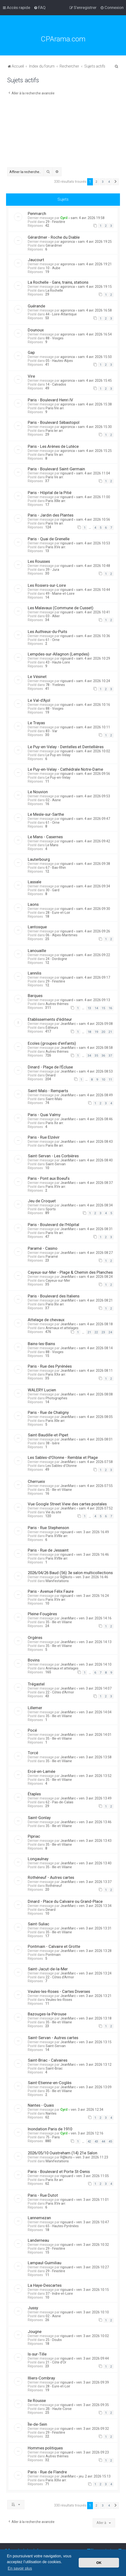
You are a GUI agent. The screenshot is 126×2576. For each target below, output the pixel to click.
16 (110, 1008)
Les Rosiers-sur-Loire (47, 585)
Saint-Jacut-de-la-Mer (48, 1968)
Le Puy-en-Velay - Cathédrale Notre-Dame (65, 769)
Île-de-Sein (37, 2424)
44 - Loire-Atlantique (61, 314)
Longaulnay (38, 1858)
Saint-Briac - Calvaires (47, 2060)
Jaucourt (36, 259)
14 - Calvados (56, 384)
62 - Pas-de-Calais (59, 1802)
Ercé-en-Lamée (41, 1771)
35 (96, 1055)
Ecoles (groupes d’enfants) (52, 1043)
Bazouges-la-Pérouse (47, 2014)
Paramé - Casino (42, 1248)
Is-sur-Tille (37, 2354)
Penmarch (37, 213)
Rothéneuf (54, 1886)
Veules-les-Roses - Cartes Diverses (59, 1991)
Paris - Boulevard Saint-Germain (56, 468)
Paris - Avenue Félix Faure (51, 1591)
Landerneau (38, 2240)
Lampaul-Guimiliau (44, 2262)
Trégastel (36, 1684)
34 (89, 1055)
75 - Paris (53, 2137)
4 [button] (109, 181)
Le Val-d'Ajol (39, 700)
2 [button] (96, 181)
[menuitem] (40, 7)
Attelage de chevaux (46, 1319)
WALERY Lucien (42, 1389)
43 (96, 2141)
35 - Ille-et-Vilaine (59, 1490)
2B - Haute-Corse (59, 2409)
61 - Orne (53, 640)
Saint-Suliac (38, 1923)
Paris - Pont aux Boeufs (49, 1178)
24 (110, 1332)
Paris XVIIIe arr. (57, 1536)
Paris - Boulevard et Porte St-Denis (59, 2171)
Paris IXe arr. (55, 1304)
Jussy (33, 2307)
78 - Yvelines (55, 685)
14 (96, 1008)
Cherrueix (36, 1481)
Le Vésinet (37, 676)
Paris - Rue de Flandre (47, 2471)
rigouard (66, 473)
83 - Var (51, 731)
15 (103, 1008)
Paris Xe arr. (55, 1123)
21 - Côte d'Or (56, 2362)
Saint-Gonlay (39, 1817)
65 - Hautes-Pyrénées (62, 2226)
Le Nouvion (38, 791)
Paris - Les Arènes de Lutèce (53, 446)
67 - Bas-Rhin (56, 867)
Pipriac (34, 1836)
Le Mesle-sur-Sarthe (46, 814)
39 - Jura (52, 570)
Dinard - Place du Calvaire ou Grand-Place (65, 1901)
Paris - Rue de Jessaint (48, 1550)
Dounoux (36, 330)
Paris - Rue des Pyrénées (50, 1366)
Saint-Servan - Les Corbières (53, 1155)
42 (89, 2141)
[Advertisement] (63, 131)
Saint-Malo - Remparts (48, 1090)
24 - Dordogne (56, 959)
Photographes (56, 1398)
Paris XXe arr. (56, 1374)
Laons (33, 904)
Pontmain (53, 1955)
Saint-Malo (54, 1099)
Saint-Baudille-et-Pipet (48, 1435)
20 (103, 1032)
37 (110, 1055)
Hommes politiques (45, 2448)
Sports (51, 1209)
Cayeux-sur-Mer (58, 1280)
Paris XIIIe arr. (56, 501)
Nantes (51, 2113)
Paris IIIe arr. (55, 1145)
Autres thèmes (57, 1004)
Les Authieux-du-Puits (47, 631)
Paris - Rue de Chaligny (48, 1412)
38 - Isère (53, 1443)
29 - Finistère (55, 222)
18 (89, 1032)
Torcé (33, 1752)
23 (103, 1332)
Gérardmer (54, 245)
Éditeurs (52, 1027)
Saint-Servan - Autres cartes (53, 2037)
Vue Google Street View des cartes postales (67, 1503)
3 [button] (103, 181)
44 (103, 2141)
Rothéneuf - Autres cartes (51, 1877)
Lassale (34, 881)
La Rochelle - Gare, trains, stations (58, 282)
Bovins (34, 1660)
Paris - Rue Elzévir (44, 1137)
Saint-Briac (54, 2068)
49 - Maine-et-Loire (60, 593)
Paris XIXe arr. (56, 2480)
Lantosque (37, 926)
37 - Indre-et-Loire (59, 2293)
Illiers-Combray (41, 2378)
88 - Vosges (54, 338)
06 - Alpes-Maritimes (61, 935)
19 (96, 1032)
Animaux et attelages (62, 1328)
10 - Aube (53, 268)
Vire (31, 376)
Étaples (34, 1793)
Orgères (35, 1637)
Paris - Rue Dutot (43, 2195)
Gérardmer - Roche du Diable (54, 237)
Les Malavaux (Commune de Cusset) (60, 607)
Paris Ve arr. (55, 455)
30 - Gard (52, 890)
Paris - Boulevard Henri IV (50, 399)
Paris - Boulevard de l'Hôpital (53, 1224)
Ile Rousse (37, 2400)
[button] (115, 181)
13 (89, 1008)
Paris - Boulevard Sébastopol (53, 422)
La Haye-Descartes (45, 2285)
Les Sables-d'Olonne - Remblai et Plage (63, 1457)
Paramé (52, 1256)
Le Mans (52, 845)
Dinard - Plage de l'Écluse (50, 1067)
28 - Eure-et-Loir (58, 913)
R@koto (66, 1577)
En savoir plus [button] (20, 2568)
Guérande (36, 306)
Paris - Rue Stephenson (48, 1527)
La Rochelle (54, 290)
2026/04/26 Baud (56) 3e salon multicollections (70, 1572)
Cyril (64, 218)
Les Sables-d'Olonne (61, 1466)
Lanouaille (37, 950)
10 (103, 1079)
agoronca (67, 242)
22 (96, 1332)
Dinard (51, 1075)
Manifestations (57, 1581)
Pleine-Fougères (42, 1613)
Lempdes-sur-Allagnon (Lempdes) (58, 654)
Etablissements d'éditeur (50, 1019)
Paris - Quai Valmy (44, 1114)
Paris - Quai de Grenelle (49, 538)
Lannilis (34, 973)
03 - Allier (53, 616)
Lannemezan (39, 2217)
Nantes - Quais (41, 2105)
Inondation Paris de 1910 (50, 2128)
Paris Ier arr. (54, 431)
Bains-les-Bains (41, 1343)
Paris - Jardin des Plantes (50, 515)
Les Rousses (39, 561)
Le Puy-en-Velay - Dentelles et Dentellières (66, 746)
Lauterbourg (39, 859)
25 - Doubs (54, 2340)
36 (103, 1055)
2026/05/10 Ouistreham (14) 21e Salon (62, 2152)
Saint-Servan (56, 1164)
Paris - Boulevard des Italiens (53, 1296)
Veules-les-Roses (59, 2000)
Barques (35, 995)
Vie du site (53, 1512)
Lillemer (35, 1707)
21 (110, 1032)
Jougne (35, 2331)
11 (110, 1079)
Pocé (32, 1730)
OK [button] (99, 2563)
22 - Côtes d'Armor (60, 1692)
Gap (31, 352)
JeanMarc (68, 1024)
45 (110, 2141)
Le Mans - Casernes (45, 836)
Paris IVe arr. (55, 408)
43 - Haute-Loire (58, 662)
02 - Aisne (53, 800)
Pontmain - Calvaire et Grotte (54, 1946)
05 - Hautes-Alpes (59, 361)
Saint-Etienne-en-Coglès (49, 2082)
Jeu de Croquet (42, 1200)
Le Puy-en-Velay (58, 755)
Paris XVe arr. (56, 547)
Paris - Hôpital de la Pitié (49, 492)
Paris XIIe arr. (55, 1421)
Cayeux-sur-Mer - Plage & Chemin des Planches (70, 1272)
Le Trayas (36, 722)
